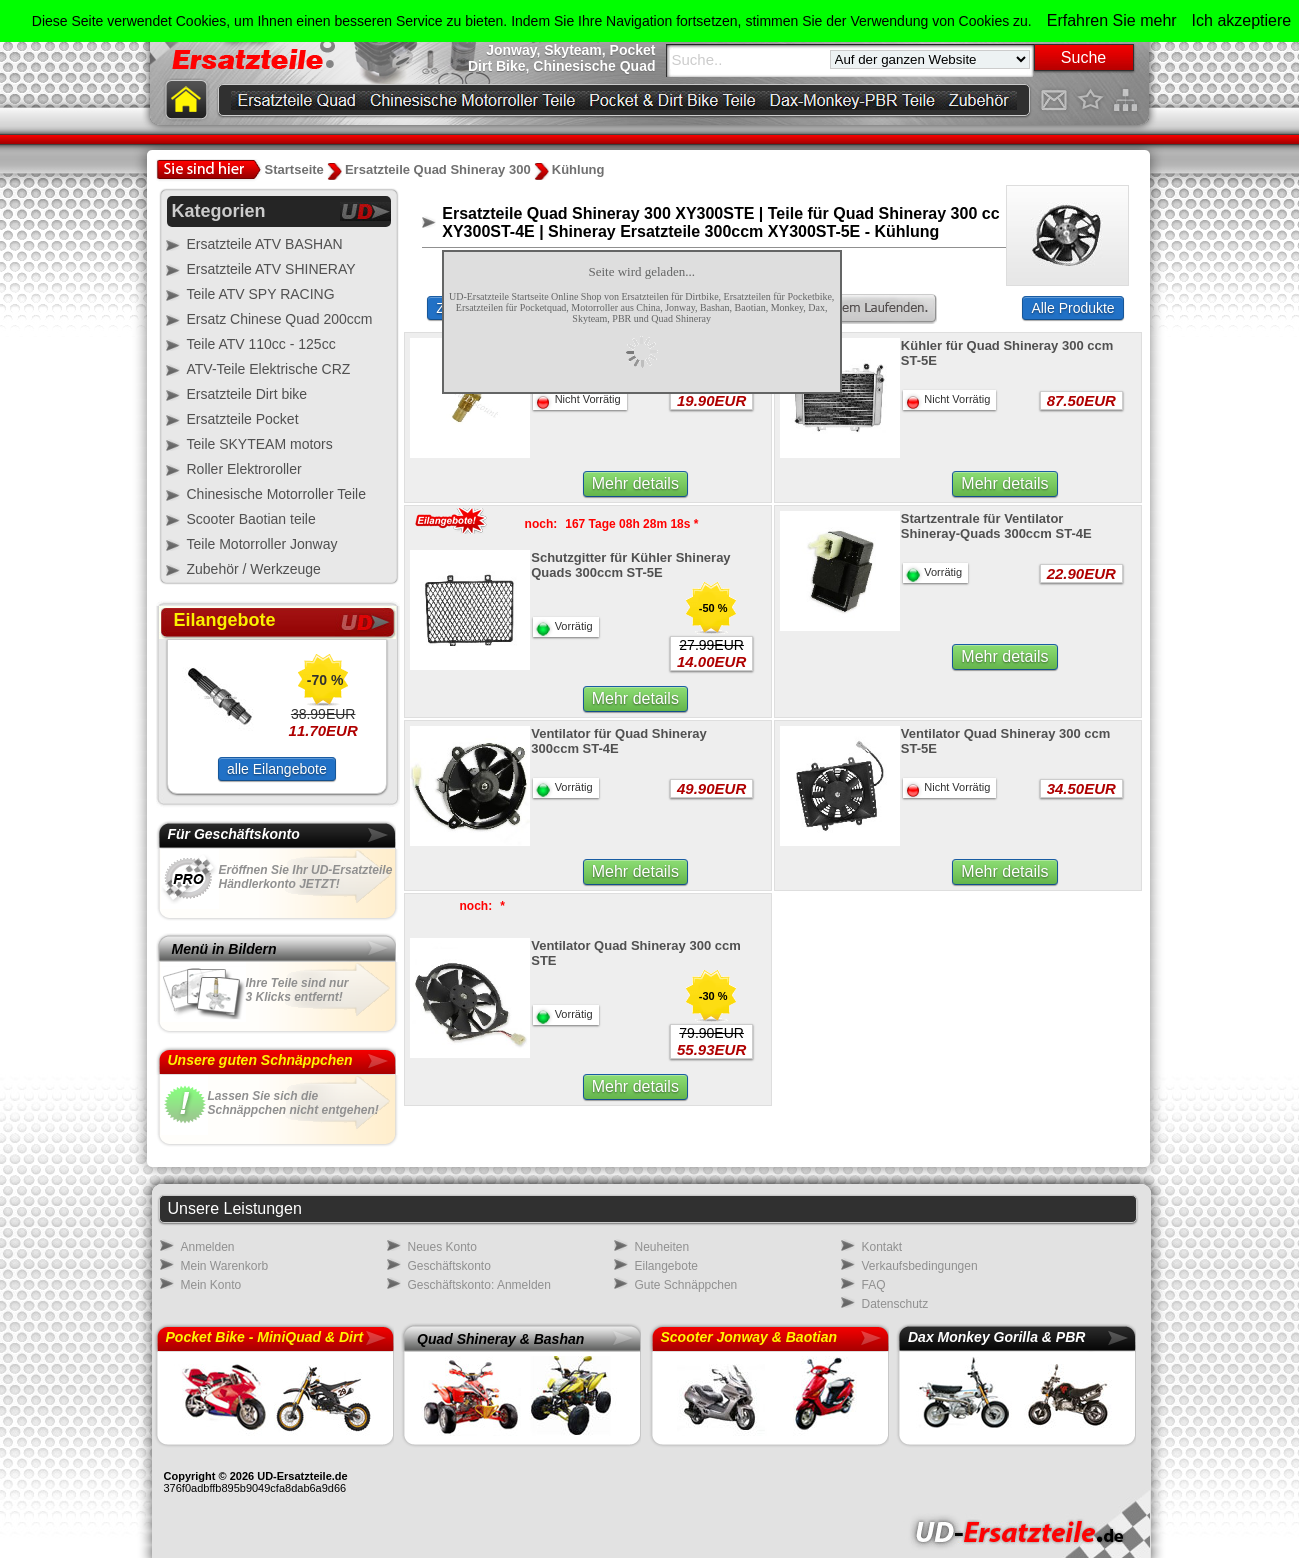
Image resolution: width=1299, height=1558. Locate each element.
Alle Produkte (1072, 308)
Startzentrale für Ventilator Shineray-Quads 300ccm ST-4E (996, 526)
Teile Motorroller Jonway (262, 544)
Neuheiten (662, 1247)
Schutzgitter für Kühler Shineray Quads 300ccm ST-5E (630, 565)
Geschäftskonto (449, 1266)
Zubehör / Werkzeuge (254, 569)
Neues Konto (442, 1247)
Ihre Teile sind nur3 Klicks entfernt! (297, 990)
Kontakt (882, 1247)
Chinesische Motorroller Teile (276, 494)
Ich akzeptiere (1242, 20)
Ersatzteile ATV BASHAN (265, 244)
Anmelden (208, 1247)
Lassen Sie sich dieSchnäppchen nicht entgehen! (293, 1103)
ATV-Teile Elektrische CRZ (269, 369)
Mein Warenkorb (225, 1266)
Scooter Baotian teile (251, 519)
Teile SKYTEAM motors (260, 444)
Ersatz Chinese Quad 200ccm (280, 319)
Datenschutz (895, 1304)
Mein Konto (211, 1285)
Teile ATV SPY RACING (261, 294)
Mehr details (635, 483)
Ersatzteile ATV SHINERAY (271, 269)
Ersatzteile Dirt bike (247, 394)
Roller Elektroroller (244, 469)
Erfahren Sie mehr (1112, 20)
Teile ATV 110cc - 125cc (261, 344)
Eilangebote (666, 1266)
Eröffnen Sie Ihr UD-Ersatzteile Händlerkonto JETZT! (306, 877)
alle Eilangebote (277, 769)
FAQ (874, 1285)
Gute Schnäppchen (686, 1285)
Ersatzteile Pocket (243, 419)
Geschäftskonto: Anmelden (479, 1285)
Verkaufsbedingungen (920, 1266)
